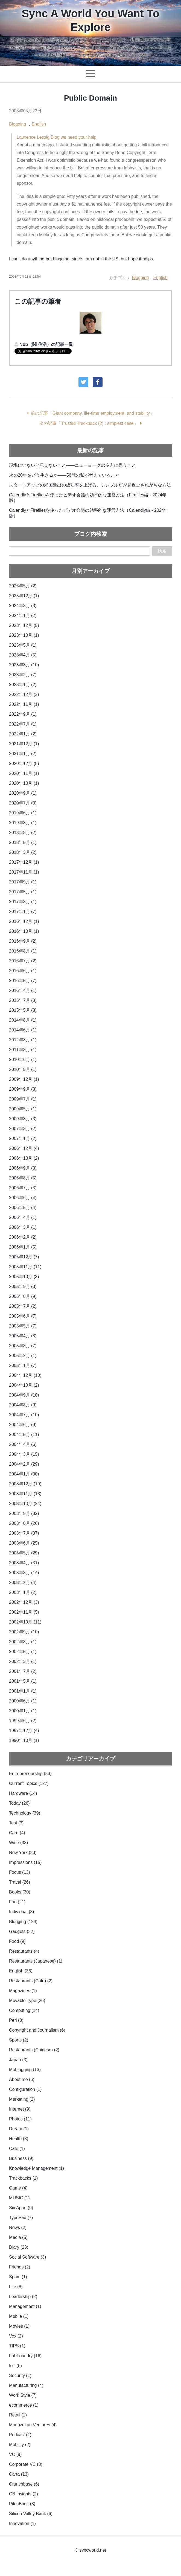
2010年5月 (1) (23, 1069)
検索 (162, 550)
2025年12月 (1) (24, 595)
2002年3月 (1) (23, 1661)
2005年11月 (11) (25, 1266)
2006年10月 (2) (24, 1158)
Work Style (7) (23, 2395)
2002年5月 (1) (23, 1651)
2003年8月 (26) (24, 1523)
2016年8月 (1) (23, 951)
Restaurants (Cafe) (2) (30, 1980)
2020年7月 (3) (23, 803)
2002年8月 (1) (23, 1641)
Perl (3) (16, 2020)
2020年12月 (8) (24, 763)
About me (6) (21, 2079)
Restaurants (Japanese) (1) (35, 1961)
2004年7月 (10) (24, 1414)
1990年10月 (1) (24, 1740)
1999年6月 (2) (23, 1720)
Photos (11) (20, 2119)
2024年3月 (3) (23, 605)
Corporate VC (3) (25, 2464)
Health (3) (18, 2138)
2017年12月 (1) (24, 862)
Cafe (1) (17, 2148)
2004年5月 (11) (24, 1434)
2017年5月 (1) (23, 891)
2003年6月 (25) (24, 1543)
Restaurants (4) (24, 1951)
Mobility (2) (19, 2444)
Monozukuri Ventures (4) (33, 2425)
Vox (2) (16, 2336)
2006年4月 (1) (23, 1217)
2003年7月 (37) (24, 1533)
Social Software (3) (27, 2257)
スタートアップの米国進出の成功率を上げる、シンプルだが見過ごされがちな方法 (90, 485)
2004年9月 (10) (24, 1395)
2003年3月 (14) (24, 1572)
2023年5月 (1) (23, 645)
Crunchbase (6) (24, 2484)
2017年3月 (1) (23, 901)
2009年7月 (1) (23, 1099)
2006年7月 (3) (23, 1187)
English (39, 124)
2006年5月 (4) (23, 1207)
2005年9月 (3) (23, 1286)
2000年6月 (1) (23, 1701)
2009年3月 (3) (23, 1118)
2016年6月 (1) (23, 970)
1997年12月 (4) (24, 1730)
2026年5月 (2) (23, 586)
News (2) (18, 2227)
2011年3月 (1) (23, 1049)
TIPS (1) (17, 2346)
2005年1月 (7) (23, 1365)
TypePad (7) (21, 2217)
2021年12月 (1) (24, 743)
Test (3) (16, 1823)
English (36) (20, 1971)
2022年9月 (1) (23, 714)
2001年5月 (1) (23, 1681)
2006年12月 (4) (24, 1148)
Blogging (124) (23, 1921)
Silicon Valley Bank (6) (30, 2513)
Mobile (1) (18, 2316)
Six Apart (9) (21, 2207)
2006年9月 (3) (23, 1168)
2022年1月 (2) (23, 734)
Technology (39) (24, 1813)
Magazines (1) (23, 1990)
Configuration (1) (25, 2089)
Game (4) (18, 2188)
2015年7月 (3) (23, 1000)
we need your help (79, 137)
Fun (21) (17, 1902)
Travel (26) (19, 1882)
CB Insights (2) (23, 2494)
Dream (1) (19, 2128)
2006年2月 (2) (23, 1237)
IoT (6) (15, 2365)
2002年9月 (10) (24, 1632)
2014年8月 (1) (23, 1020)
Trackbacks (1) (23, 2178)
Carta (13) (19, 2474)
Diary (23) (18, 2247)
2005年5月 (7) (23, 1326)
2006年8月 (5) (23, 1178)
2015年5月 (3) (23, 1010)
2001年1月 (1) (23, 1691)
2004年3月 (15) (24, 1454)
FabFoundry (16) (25, 2355)
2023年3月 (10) (24, 665)
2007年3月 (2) (23, 1128)
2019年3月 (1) (23, 822)
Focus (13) (19, 1872)
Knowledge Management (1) (36, 2168)
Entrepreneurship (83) (30, 1773)
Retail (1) (18, 2415)
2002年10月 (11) (25, 1622)
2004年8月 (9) (23, 1405)
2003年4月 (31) (24, 1562)
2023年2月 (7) (23, 674)
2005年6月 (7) (23, 1316)
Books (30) (19, 1892)
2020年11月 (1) (24, 773)
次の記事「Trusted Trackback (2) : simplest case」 (88, 423)
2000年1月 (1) (23, 1710)
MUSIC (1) (19, 2198)
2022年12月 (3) (24, 694)
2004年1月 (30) (24, 1474)
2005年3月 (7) (23, 1345)
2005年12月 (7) (24, 1257)
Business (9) (21, 2158)
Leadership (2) (23, 2296)
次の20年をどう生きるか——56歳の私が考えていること (64, 475)
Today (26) (19, 1803)
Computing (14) (24, 2010)
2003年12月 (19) (25, 1484)
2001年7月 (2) (23, 1671)
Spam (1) (18, 2276)
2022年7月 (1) (23, 724)
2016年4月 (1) (23, 990)
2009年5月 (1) (23, 1109)
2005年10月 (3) (24, 1276)
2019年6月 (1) (23, 813)
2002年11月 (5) (24, 1612)
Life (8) (16, 2286)
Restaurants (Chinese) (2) (34, 2050)
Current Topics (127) (29, 1783)
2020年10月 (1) (24, 783)
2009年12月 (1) (24, 1079)
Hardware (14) (23, 1793)
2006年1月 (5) (23, 1247)
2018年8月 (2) (23, 832)
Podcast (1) (20, 2434)
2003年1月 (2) (23, 1592)
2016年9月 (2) (23, 941)
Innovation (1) (22, 2523)
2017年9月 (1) (23, 882)
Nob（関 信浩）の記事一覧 (46, 344)
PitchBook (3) (22, 2503)
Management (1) (25, 2306)
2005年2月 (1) (23, 1355)
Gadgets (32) (21, 1931)
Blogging (17, 124)
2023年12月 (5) (24, 625)
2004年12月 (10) (25, 1375)
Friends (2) (19, 2267)
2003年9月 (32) (24, 1513)
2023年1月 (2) (23, 684)
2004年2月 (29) (24, 1464)
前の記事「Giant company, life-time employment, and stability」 (92, 413)
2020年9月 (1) (23, 793)
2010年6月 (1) (23, 1059)
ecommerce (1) (24, 2405)
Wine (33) (18, 1842)
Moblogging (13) (25, 2069)
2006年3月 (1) (23, 1227)
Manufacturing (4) (26, 2385)
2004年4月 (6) (23, 1444)
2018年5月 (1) (23, 842)
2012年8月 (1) (23, 1039)
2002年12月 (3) (24, 1602)
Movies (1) (19, 2326)
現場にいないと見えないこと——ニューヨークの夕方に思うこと (72, 465)
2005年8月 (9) (23, 1296)
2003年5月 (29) (24, 1553)
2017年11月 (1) (24, 872)
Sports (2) (18, 2040)
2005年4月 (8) (23, 1336)
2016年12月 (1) (24, 921)
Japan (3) (18, 2059)
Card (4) (17, 1832)
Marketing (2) (22, 2099)
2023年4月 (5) (23, 655)
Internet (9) (19, 2109)
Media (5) (18, 2237)
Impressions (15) (25, 1862)
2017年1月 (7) (23, 911)
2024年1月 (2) (23, 615)
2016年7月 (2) (23, 961)
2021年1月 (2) (23, 753)
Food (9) (17, 1941)
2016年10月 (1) (24, 931)
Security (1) (20, 2375)
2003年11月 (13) (25, 1493)
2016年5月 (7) (23, 980)
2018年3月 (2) (23, 852)
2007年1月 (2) (23, 1138)
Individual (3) (21, 1911)
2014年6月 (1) (23, 1030)
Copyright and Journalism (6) (37, 2030)
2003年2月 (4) (23, 1582)
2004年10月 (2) (24, 1385)
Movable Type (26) (27, 2000)
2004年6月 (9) (23, 1424)
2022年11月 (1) (24, 704)
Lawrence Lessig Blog (38, 137)
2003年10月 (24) (25, 1503)
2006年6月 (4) (23, 1197)
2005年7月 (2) (23, 1306)
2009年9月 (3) (23, 1089)
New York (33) (23, 1852)
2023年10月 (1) (24, 635)
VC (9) (15, 2454)
